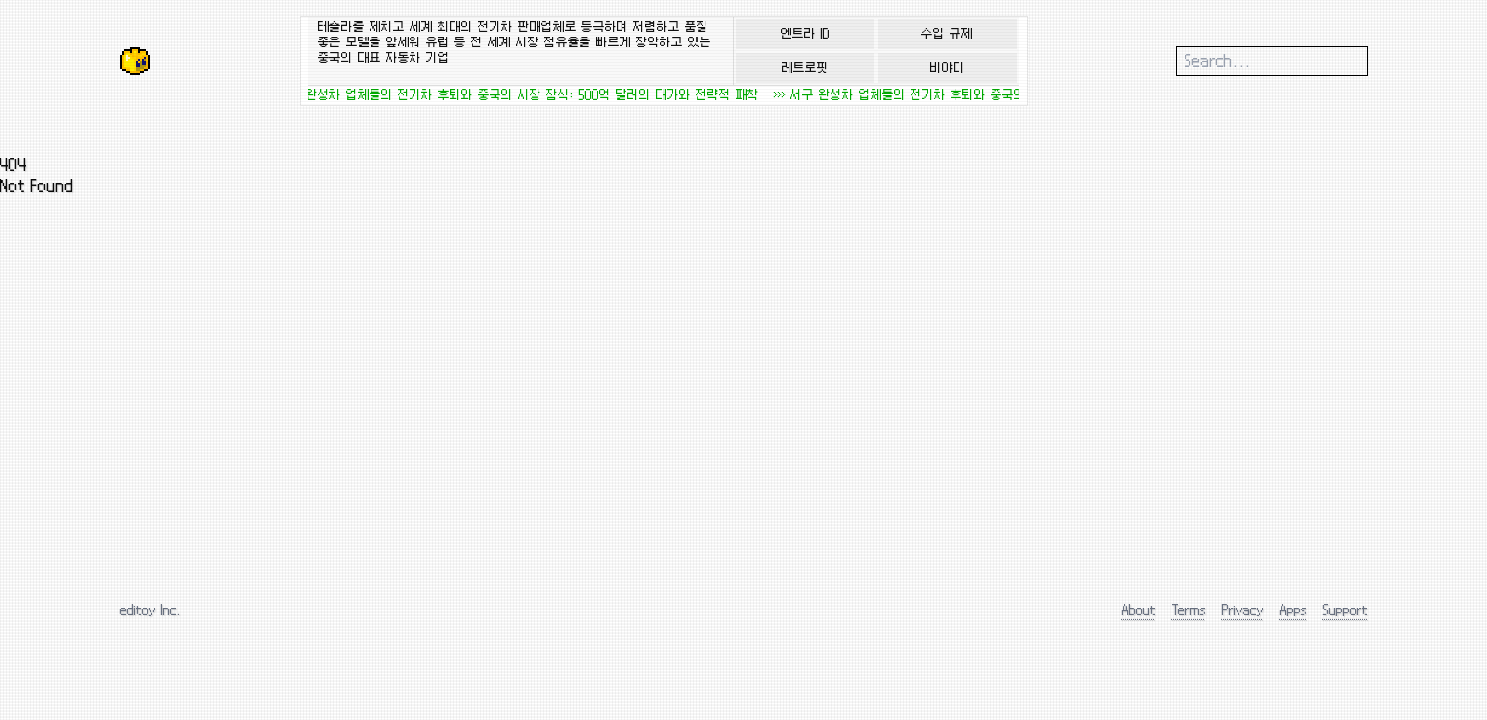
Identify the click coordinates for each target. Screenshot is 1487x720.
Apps (1293, 609)
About (1139, 609)
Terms (1189, 609)
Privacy (1243, 609)
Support (1345, 609)
